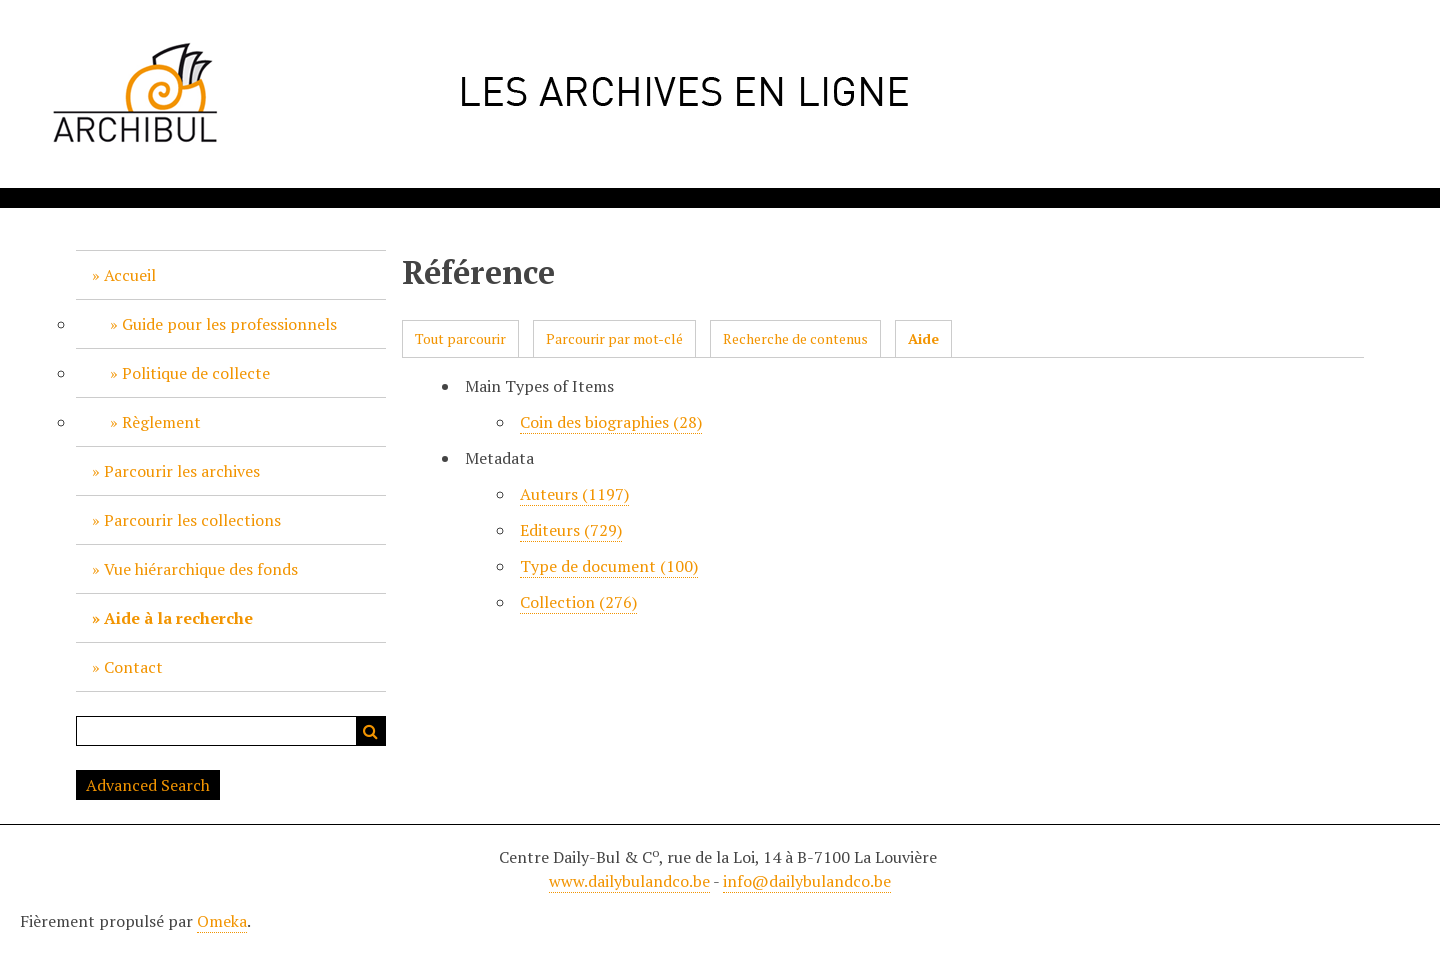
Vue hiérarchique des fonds (201, 569)
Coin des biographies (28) (611, 422)
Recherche (371, 731)
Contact (133, 667)
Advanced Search (148, 785)
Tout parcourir (460, 338)
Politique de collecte (196, 373)
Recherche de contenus (795, 338)
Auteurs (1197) (574, 494)
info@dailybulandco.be (807, 881)
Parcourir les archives (182, 471)
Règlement (161, 422)
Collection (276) (578, 602)
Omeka (222, 921)
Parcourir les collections (192, 520)
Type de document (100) (609, 566)
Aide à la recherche (178, 618)
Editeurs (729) (571, 530)
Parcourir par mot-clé (614, 338)
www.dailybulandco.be (629, 881)
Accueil (130, 275)
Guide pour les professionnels (229, 324)
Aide (923, 338)
